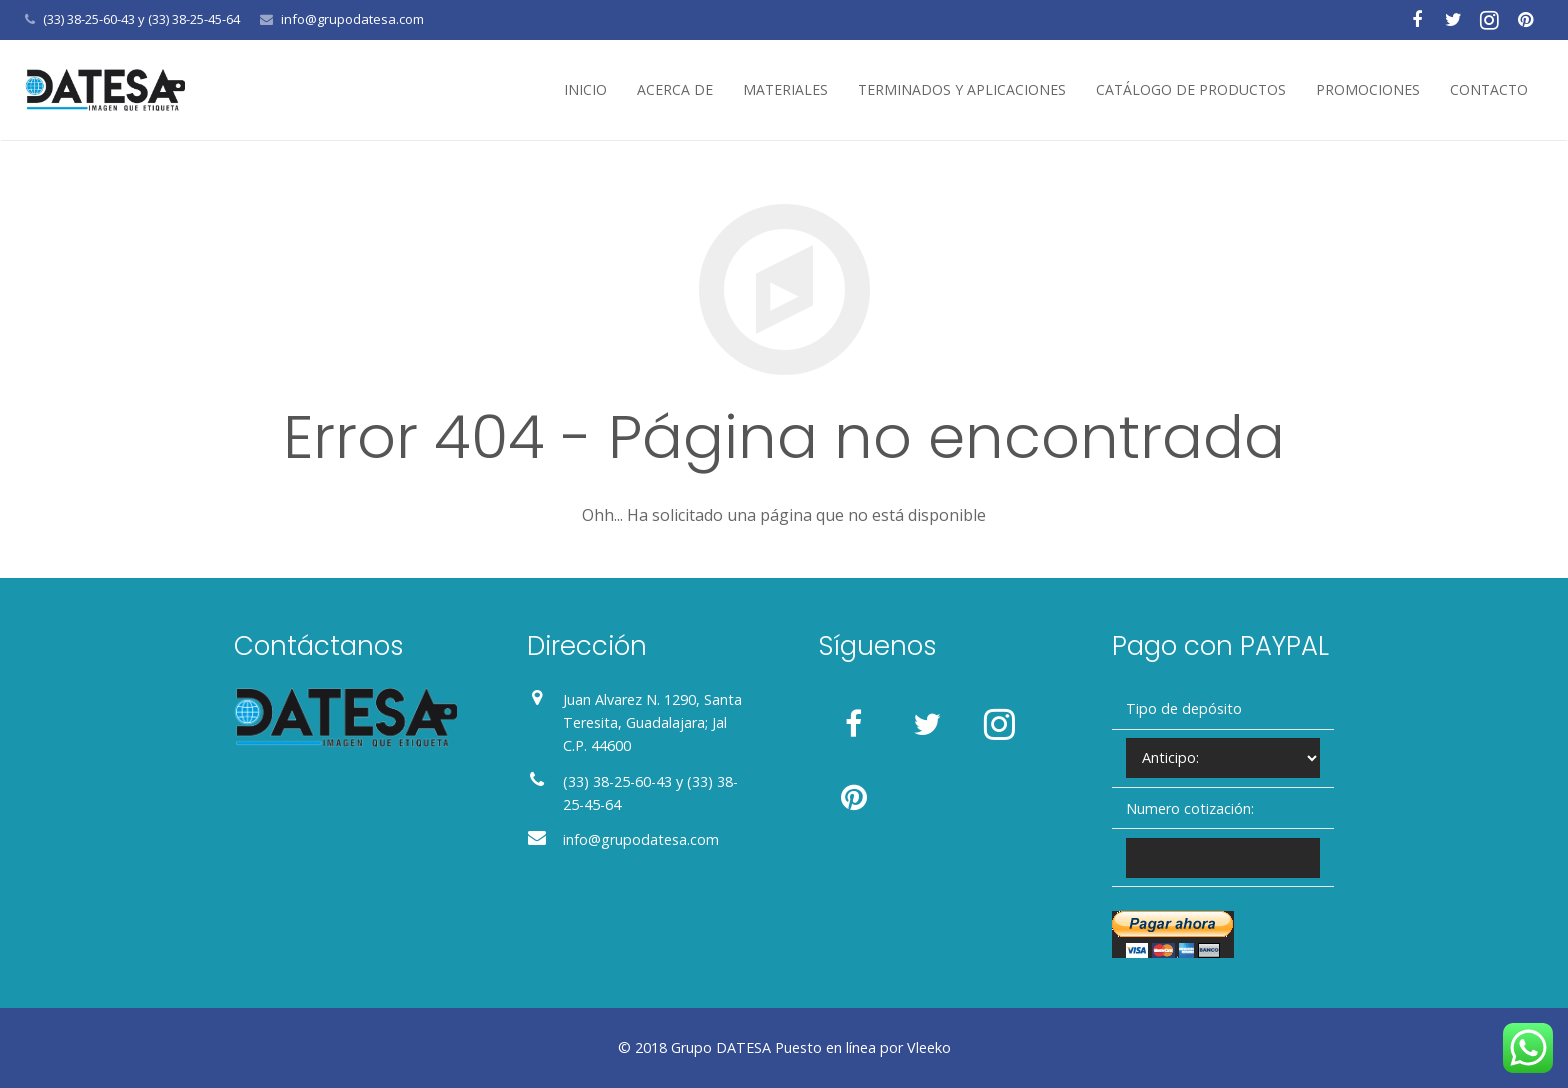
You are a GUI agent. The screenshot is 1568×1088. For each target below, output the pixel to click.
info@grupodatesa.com (352, 19)
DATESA (743, 1047)
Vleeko (929, 1047)
